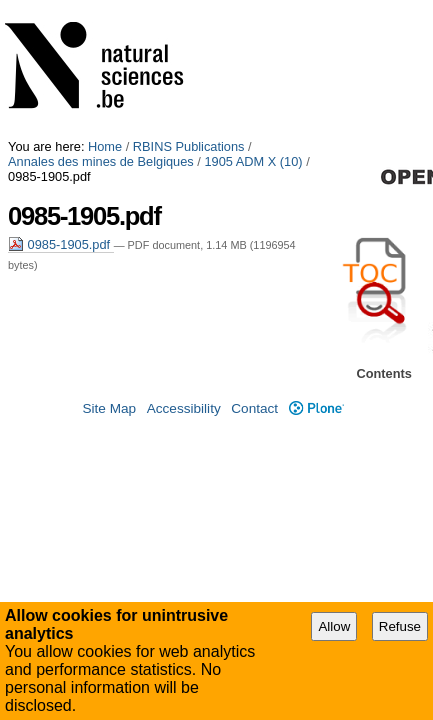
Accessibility (184, 396)
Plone (316, 396)
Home (105, 7)
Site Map (109, 396)
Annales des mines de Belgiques (101, 22)
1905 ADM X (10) (253, 22)
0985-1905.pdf (61, 90)
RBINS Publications (189, 7)
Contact (254, 396)
